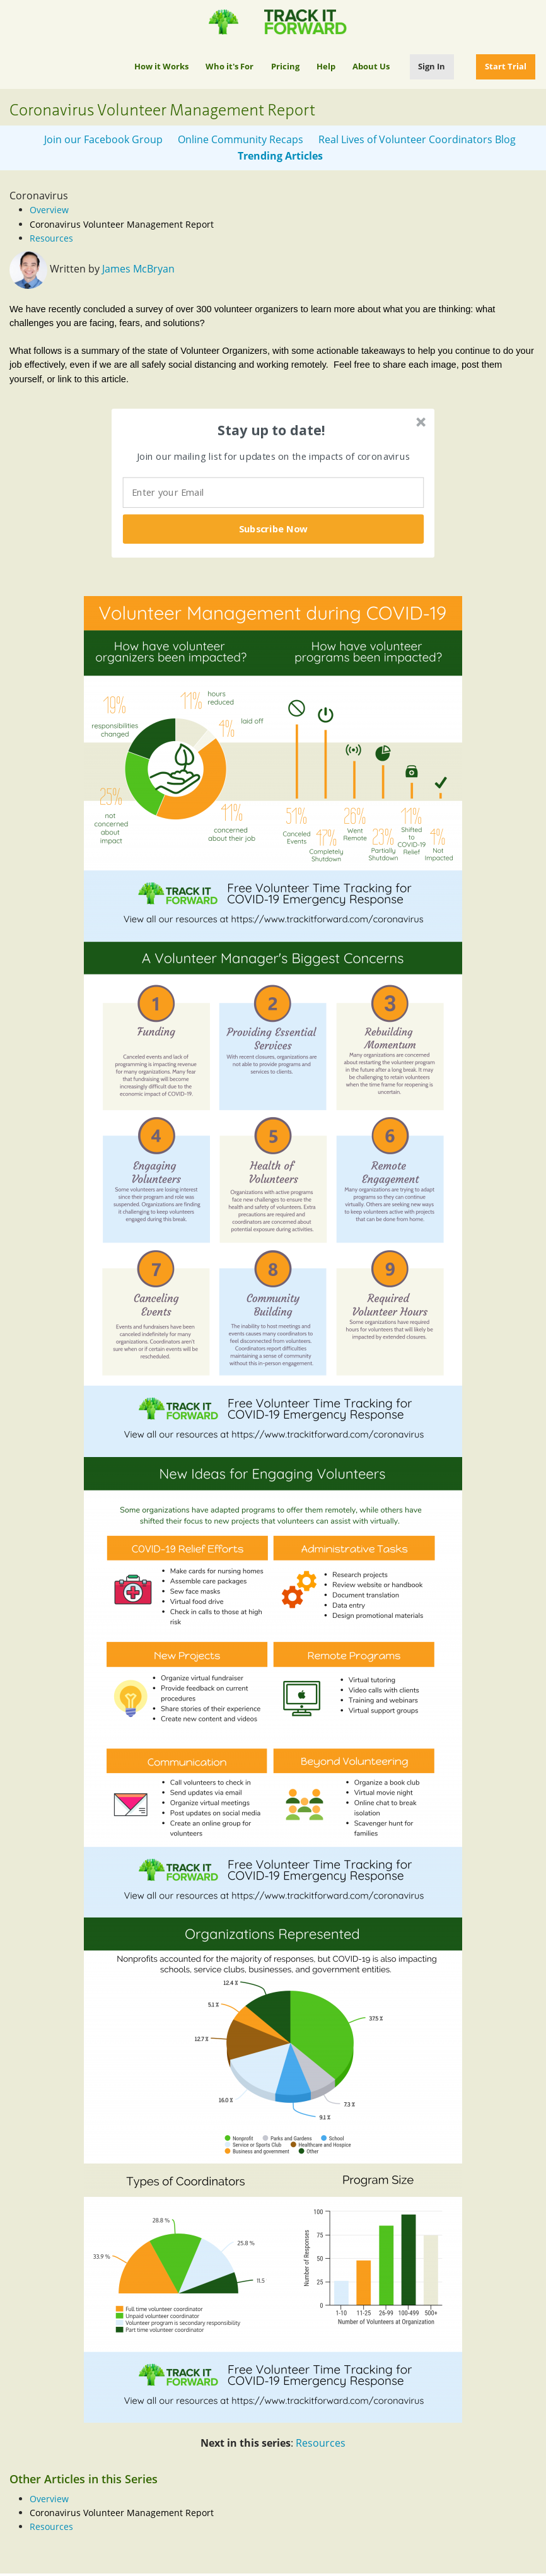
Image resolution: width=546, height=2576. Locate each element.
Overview (49, 210)
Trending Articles (280, 156)
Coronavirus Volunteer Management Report (122, 224)
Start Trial (505, 66)
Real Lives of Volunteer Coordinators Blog (417, 139)
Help (326, 66)
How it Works (161, 66)
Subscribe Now (273, 528)
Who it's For (229, 66)
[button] (271, 430)
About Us (371, 66)
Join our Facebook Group (103, 139)
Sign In (431, 66)
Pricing (285, 66)
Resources (51, 238)
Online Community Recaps (240, 139)
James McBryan (138, 269)
